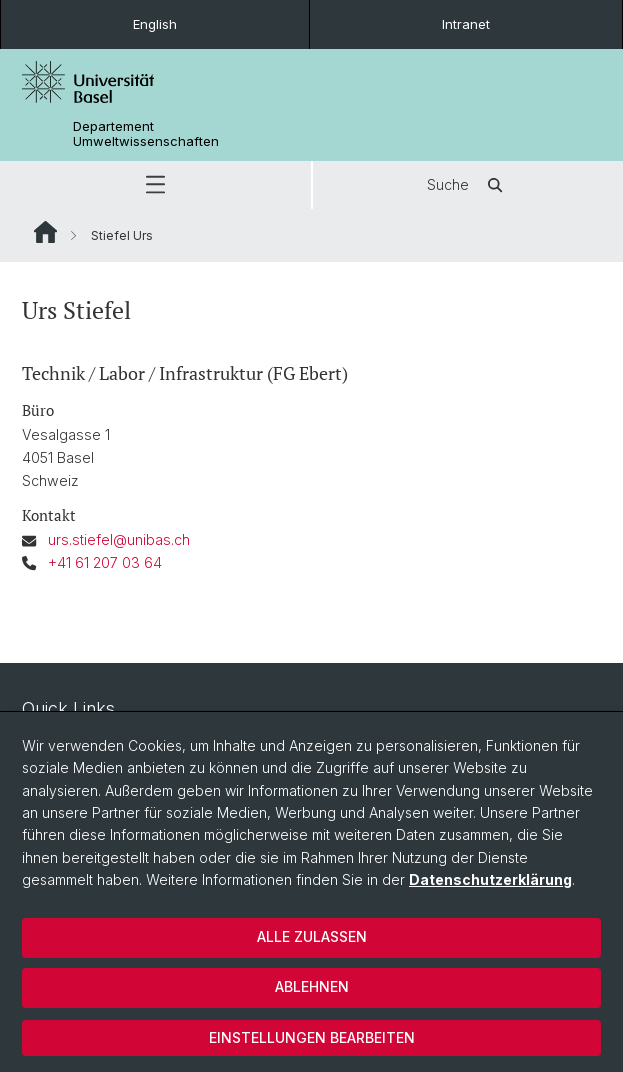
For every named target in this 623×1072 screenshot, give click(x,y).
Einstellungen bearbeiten (312, 1037)
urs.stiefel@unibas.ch (119, 539)
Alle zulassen (312, 936)
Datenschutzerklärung (490, 879)
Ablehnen (312, 986)
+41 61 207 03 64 (105, 562)
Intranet (466, 24)
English (155, 24)
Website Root (45, 232)
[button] (155, 185)
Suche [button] (468, 185)
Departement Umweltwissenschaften (146, 134)
